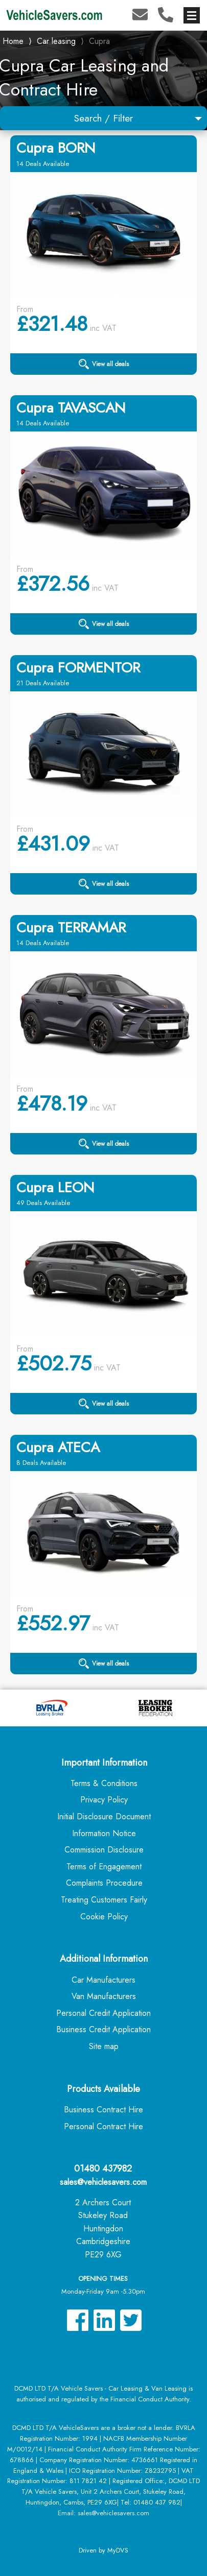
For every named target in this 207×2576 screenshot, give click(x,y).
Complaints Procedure (104, 1883)
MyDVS (117, 2550)
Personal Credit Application (103, 2013)
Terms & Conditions (104, 1783)
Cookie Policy (104, 1916)
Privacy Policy (104, 1799)
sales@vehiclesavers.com (103, 2182)
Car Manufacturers (103, 1980)
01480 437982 (103, 2168)
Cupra (99, 41)
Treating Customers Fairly (104, 1900)
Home (13, 40)
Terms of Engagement (104, 1866)
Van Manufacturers (104, 1996)
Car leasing (56, 41)
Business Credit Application (103, 2029)
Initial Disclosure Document (104, 1816)
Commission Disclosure (104, 1850)
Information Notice (104, 1833)
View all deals (104, 364)
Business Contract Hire (103, 2109)
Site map (104, 2046)
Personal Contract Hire (103, 2126)
